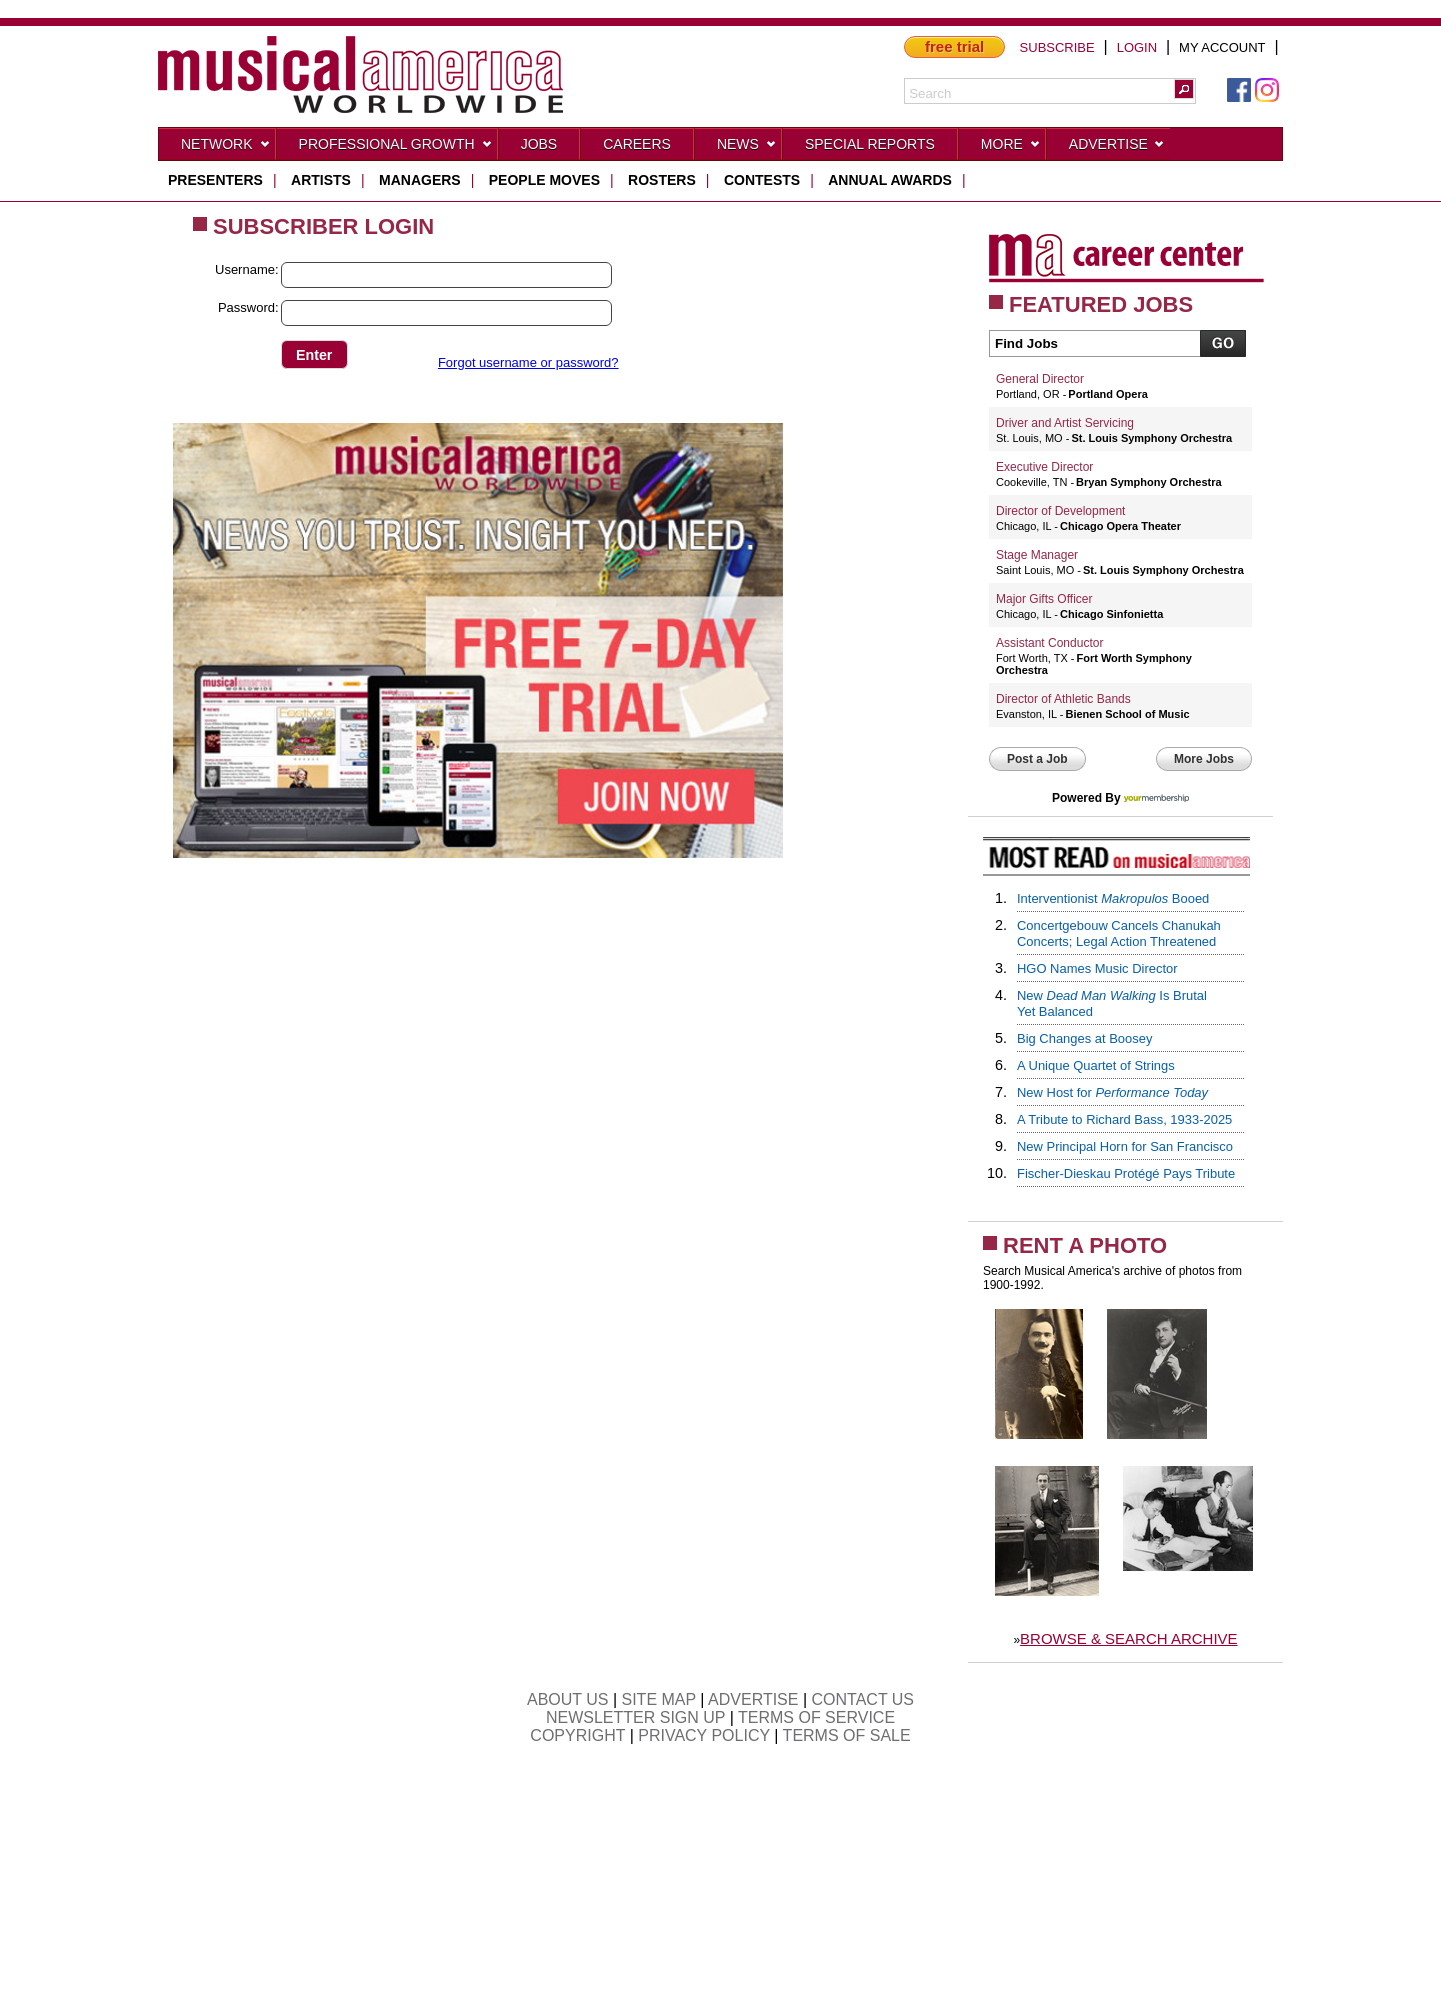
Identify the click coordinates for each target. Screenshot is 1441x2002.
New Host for (1112, 1092)
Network (226, 148)
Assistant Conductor (1049, 643)
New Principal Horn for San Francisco (1125, 1146)
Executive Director (1044, 467)
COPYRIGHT (577, 1735)
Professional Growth (396, 148)
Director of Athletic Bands (1063, 699)
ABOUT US (568, 1699)
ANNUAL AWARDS (890, 180)
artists (321, 180)
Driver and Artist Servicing (1065, 423)
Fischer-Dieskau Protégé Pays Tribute (1126, 1173)
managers (420, 180)
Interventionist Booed (1113, 898)
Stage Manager (1037, 555)
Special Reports (870, 144)
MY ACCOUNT (1222, 47)
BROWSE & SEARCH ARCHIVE (1129, 1638)
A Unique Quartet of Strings (1096, 1065)
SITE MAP (659, 1699)
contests (762, 180)
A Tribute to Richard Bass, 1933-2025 (1124, 1119)
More (1011, 148)
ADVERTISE (753, 1699)
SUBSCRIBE (1057, 47)
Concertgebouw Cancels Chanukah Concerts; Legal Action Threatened (1119, 933)
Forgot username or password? (528, 362)
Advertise (1117, 148)
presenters (215, 180)
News (747, 148)
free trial (954, 46)
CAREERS (637, 144)
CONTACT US (863, 1699)
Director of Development (1060, 511)
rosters (662, 180)
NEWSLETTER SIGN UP (635, 1717)
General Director (1040, 379)
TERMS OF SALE (847, 1735)
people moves (544, 180)
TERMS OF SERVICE (816, 1717)
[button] (1184, 89)
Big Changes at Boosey (1084, 1038)
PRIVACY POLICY (704, 1735)
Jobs (539, 144)
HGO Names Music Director (1097, 968)
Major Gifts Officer (1044, 599)
